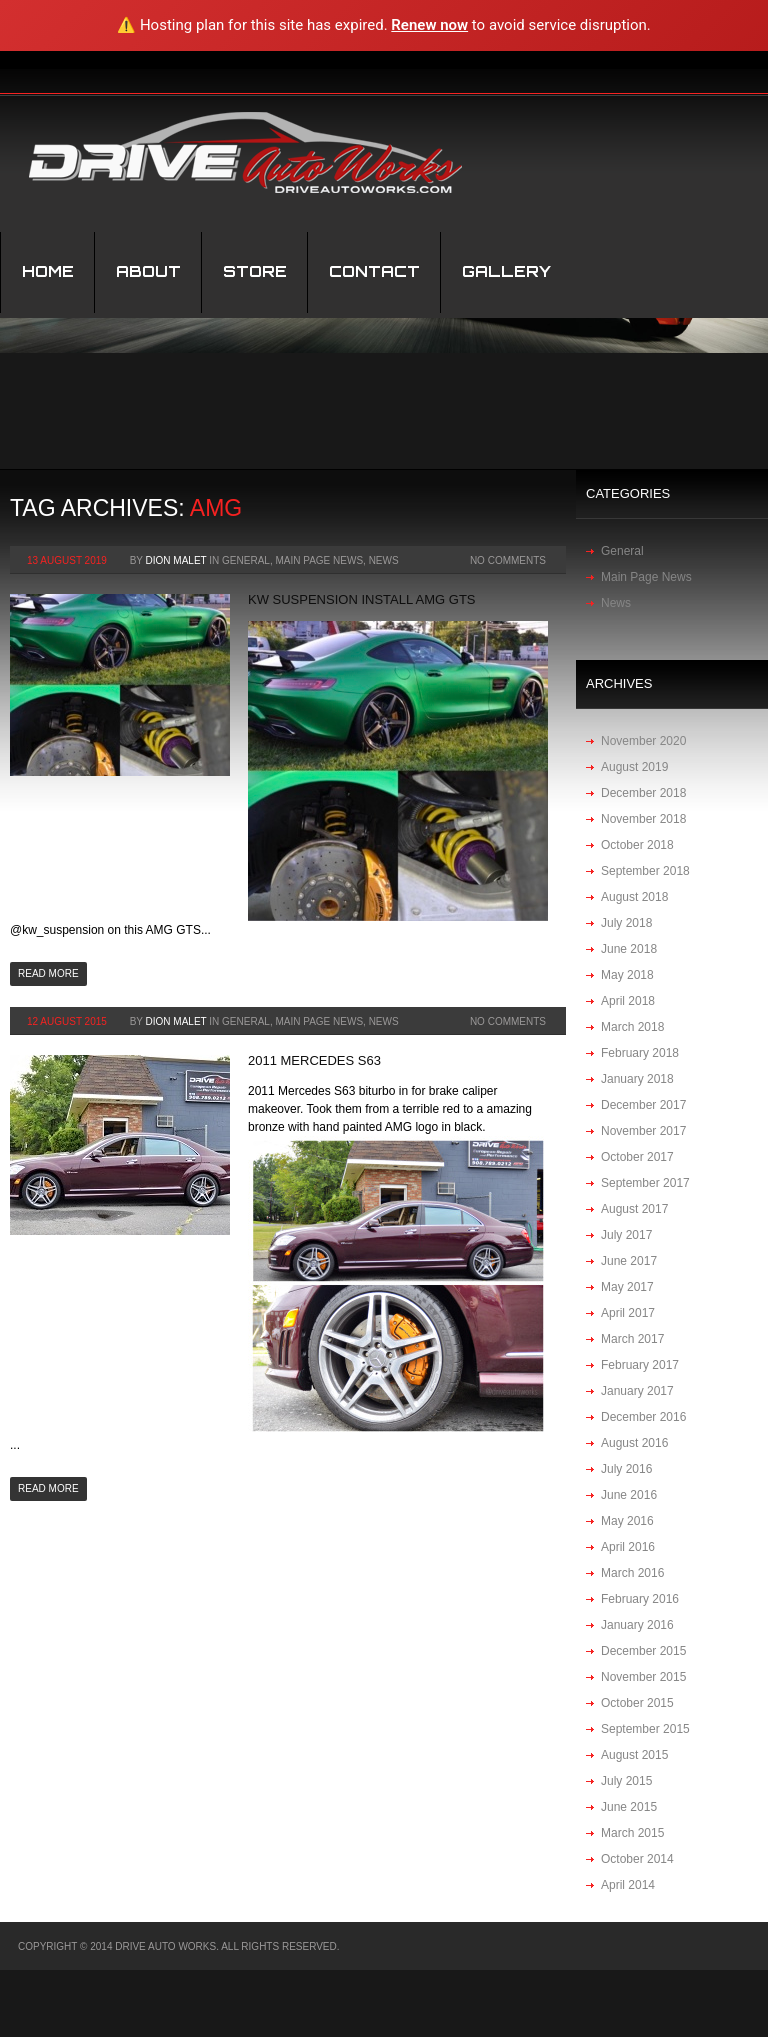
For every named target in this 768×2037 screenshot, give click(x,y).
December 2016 (643, 1417)
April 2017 (628, 1313)
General (246, 560)
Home (48, 271)
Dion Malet (176, 560)
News (384, 560)
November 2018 (643, 819)
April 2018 (628, 1001)
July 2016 (626, 1469)
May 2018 (627, 975)
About (148, 271)
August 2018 (634, 897)
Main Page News (319, 560)
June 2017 (629, 1261)
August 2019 (634, 767)
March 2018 (632, 1027)
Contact (374, 271)
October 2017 (637, 1157)
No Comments (508, 560)
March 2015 (632, 1833)
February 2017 (640, 1365)
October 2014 (637, 1859)
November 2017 (643, 1131)
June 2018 (629, 949)
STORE (255, 271)
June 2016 (629, 1495)
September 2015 (645, 1729)
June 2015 (629, 1807)
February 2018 (640, 1053)
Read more (48, 973)
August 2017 (634, 1209)
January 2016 (637, 1625)
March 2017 (632, 1339)
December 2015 (643, 1651)
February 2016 (640, 1599)
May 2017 (627, 1287)
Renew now (429, 25)
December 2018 (643, 793)
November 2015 (643, 1677)
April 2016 (628, 1547)
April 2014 (628, 1885)
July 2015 (626, 1781)
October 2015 (637, 1703)
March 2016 (632, 1573)
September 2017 (645, 1183)
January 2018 (637, 1079)
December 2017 (643, 1105)
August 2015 (634, 1755)
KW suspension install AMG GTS (362, 599)
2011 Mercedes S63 (314, 1060)
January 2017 (637, 1391)
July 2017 (626, 1235)
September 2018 (645, 871)
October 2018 (637, 845)
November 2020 (643, 741)
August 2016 (634, 1443)
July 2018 (626, 923)
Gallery (506, 271)
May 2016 (627, 1521)
